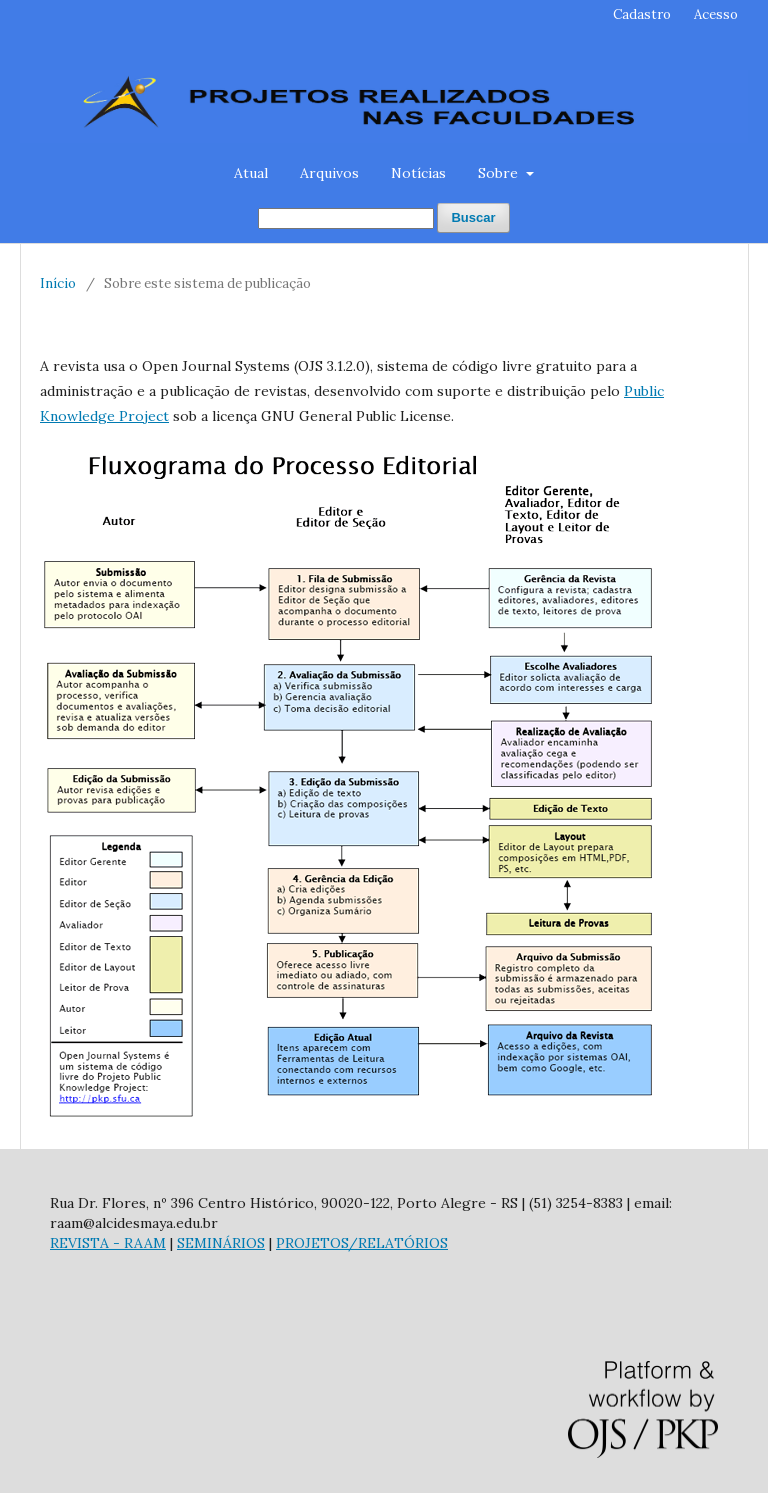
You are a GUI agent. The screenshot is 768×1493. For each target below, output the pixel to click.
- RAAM (137, 1243)
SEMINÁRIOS (221, 1243)
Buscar (473, 217)
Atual (251, 173)
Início (58, 283)
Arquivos (329, 173)
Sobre (500, 173)
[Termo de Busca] (346, 218)
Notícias (418, 173)
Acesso (716, 14)
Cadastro (642, 14)
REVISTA (79, 1243)
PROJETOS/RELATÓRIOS (362, 1243)
